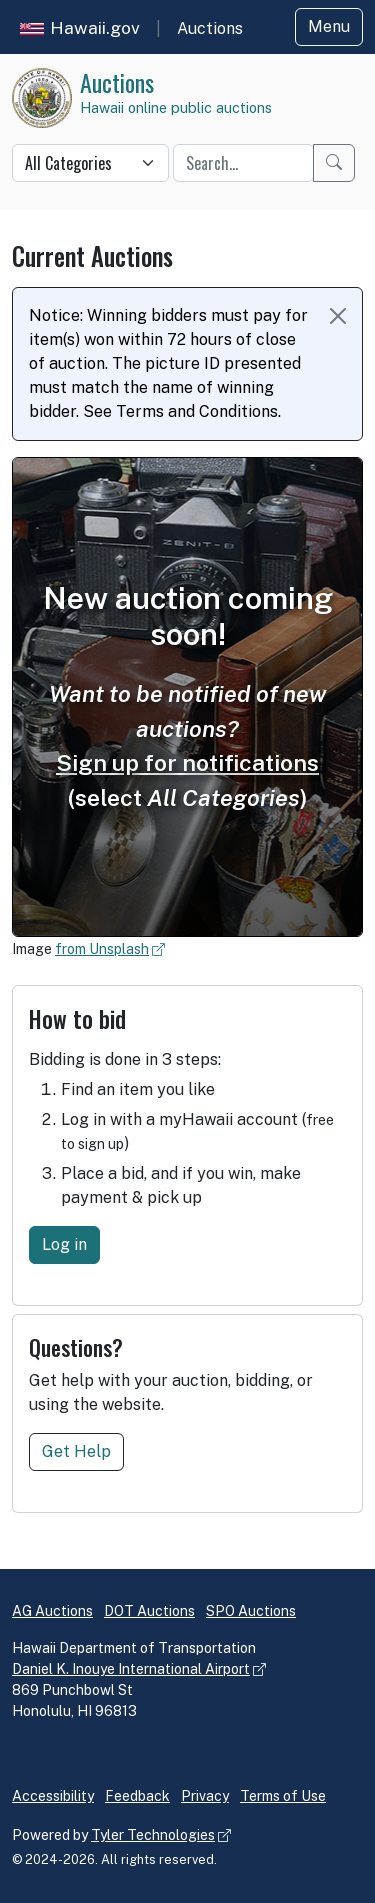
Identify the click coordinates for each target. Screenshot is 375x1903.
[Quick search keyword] (243, 163)
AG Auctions (52, 1611)
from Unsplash (102, 949)
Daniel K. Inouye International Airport (131, 1669)
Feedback (137, 1796)
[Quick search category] (90, 163)
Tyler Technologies (153, 1835)
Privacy (205, 1796)
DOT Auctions (149, 1611)
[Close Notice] (338, 316)
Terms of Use (283, 1796)
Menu (329, 26)
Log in (64, 1244)
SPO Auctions (251, 1611)
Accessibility (53, 1796)
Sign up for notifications (187, 762)
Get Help (76, 1451)
